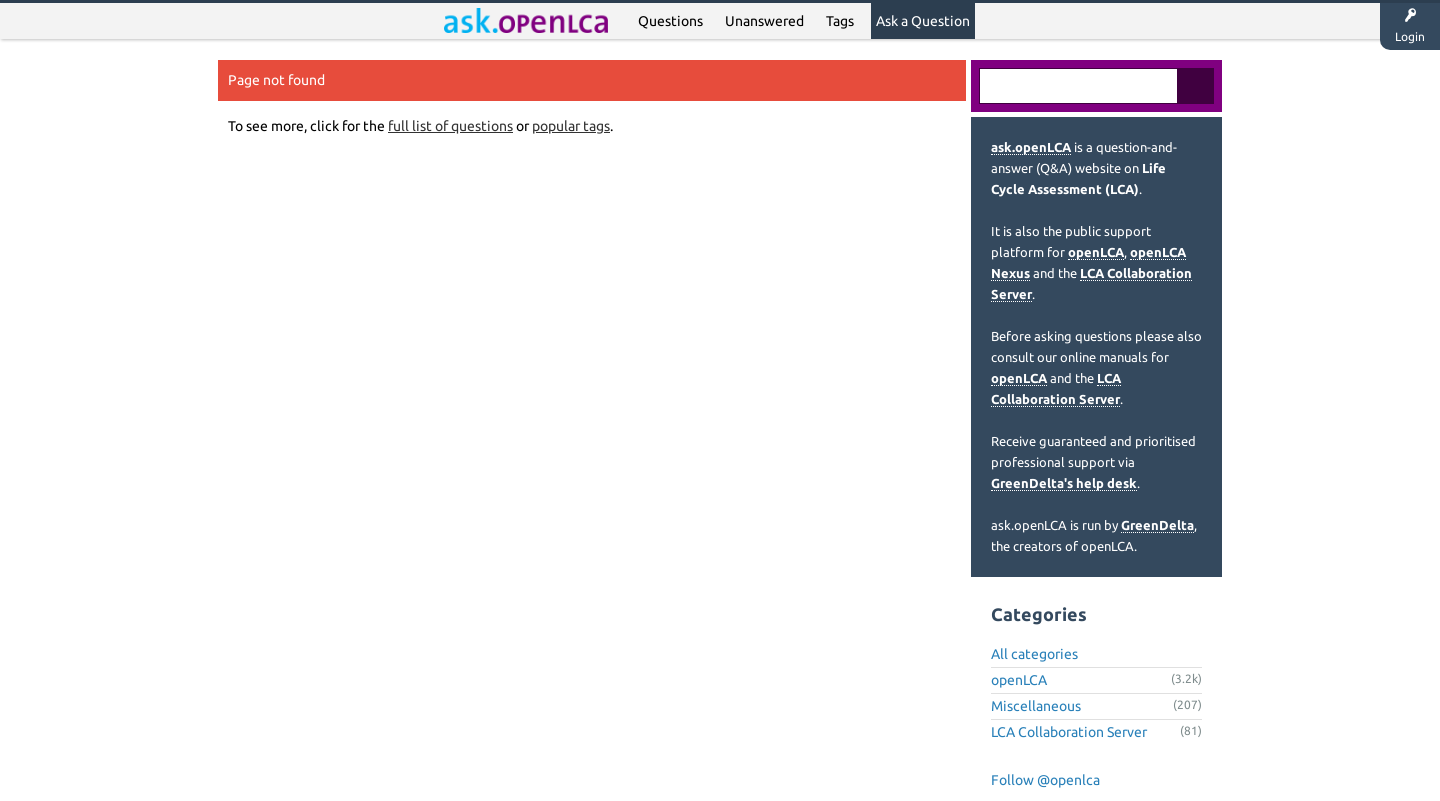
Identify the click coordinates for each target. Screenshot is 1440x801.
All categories (1034, 654)
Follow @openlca (1045, 780)
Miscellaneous (1036, 706)
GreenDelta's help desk (1064, 483)
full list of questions (450, 126)
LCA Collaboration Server (1069, 732)
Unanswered (764, 21)
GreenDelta (1157, 525)
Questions (670, 21)
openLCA (1096, 252)
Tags (840, 21)
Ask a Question (923, 21)
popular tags (571, 126)
